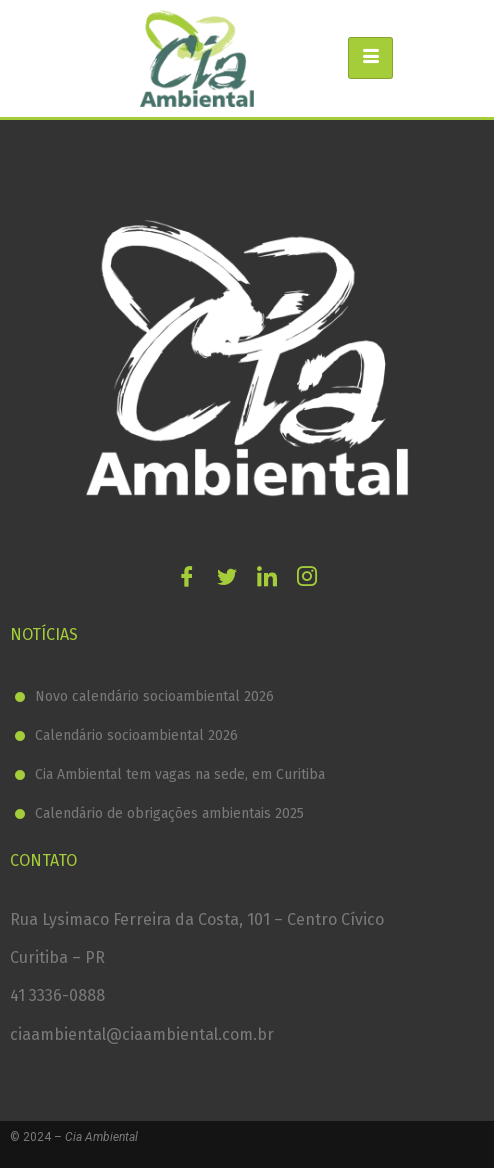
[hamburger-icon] (370, 58)
